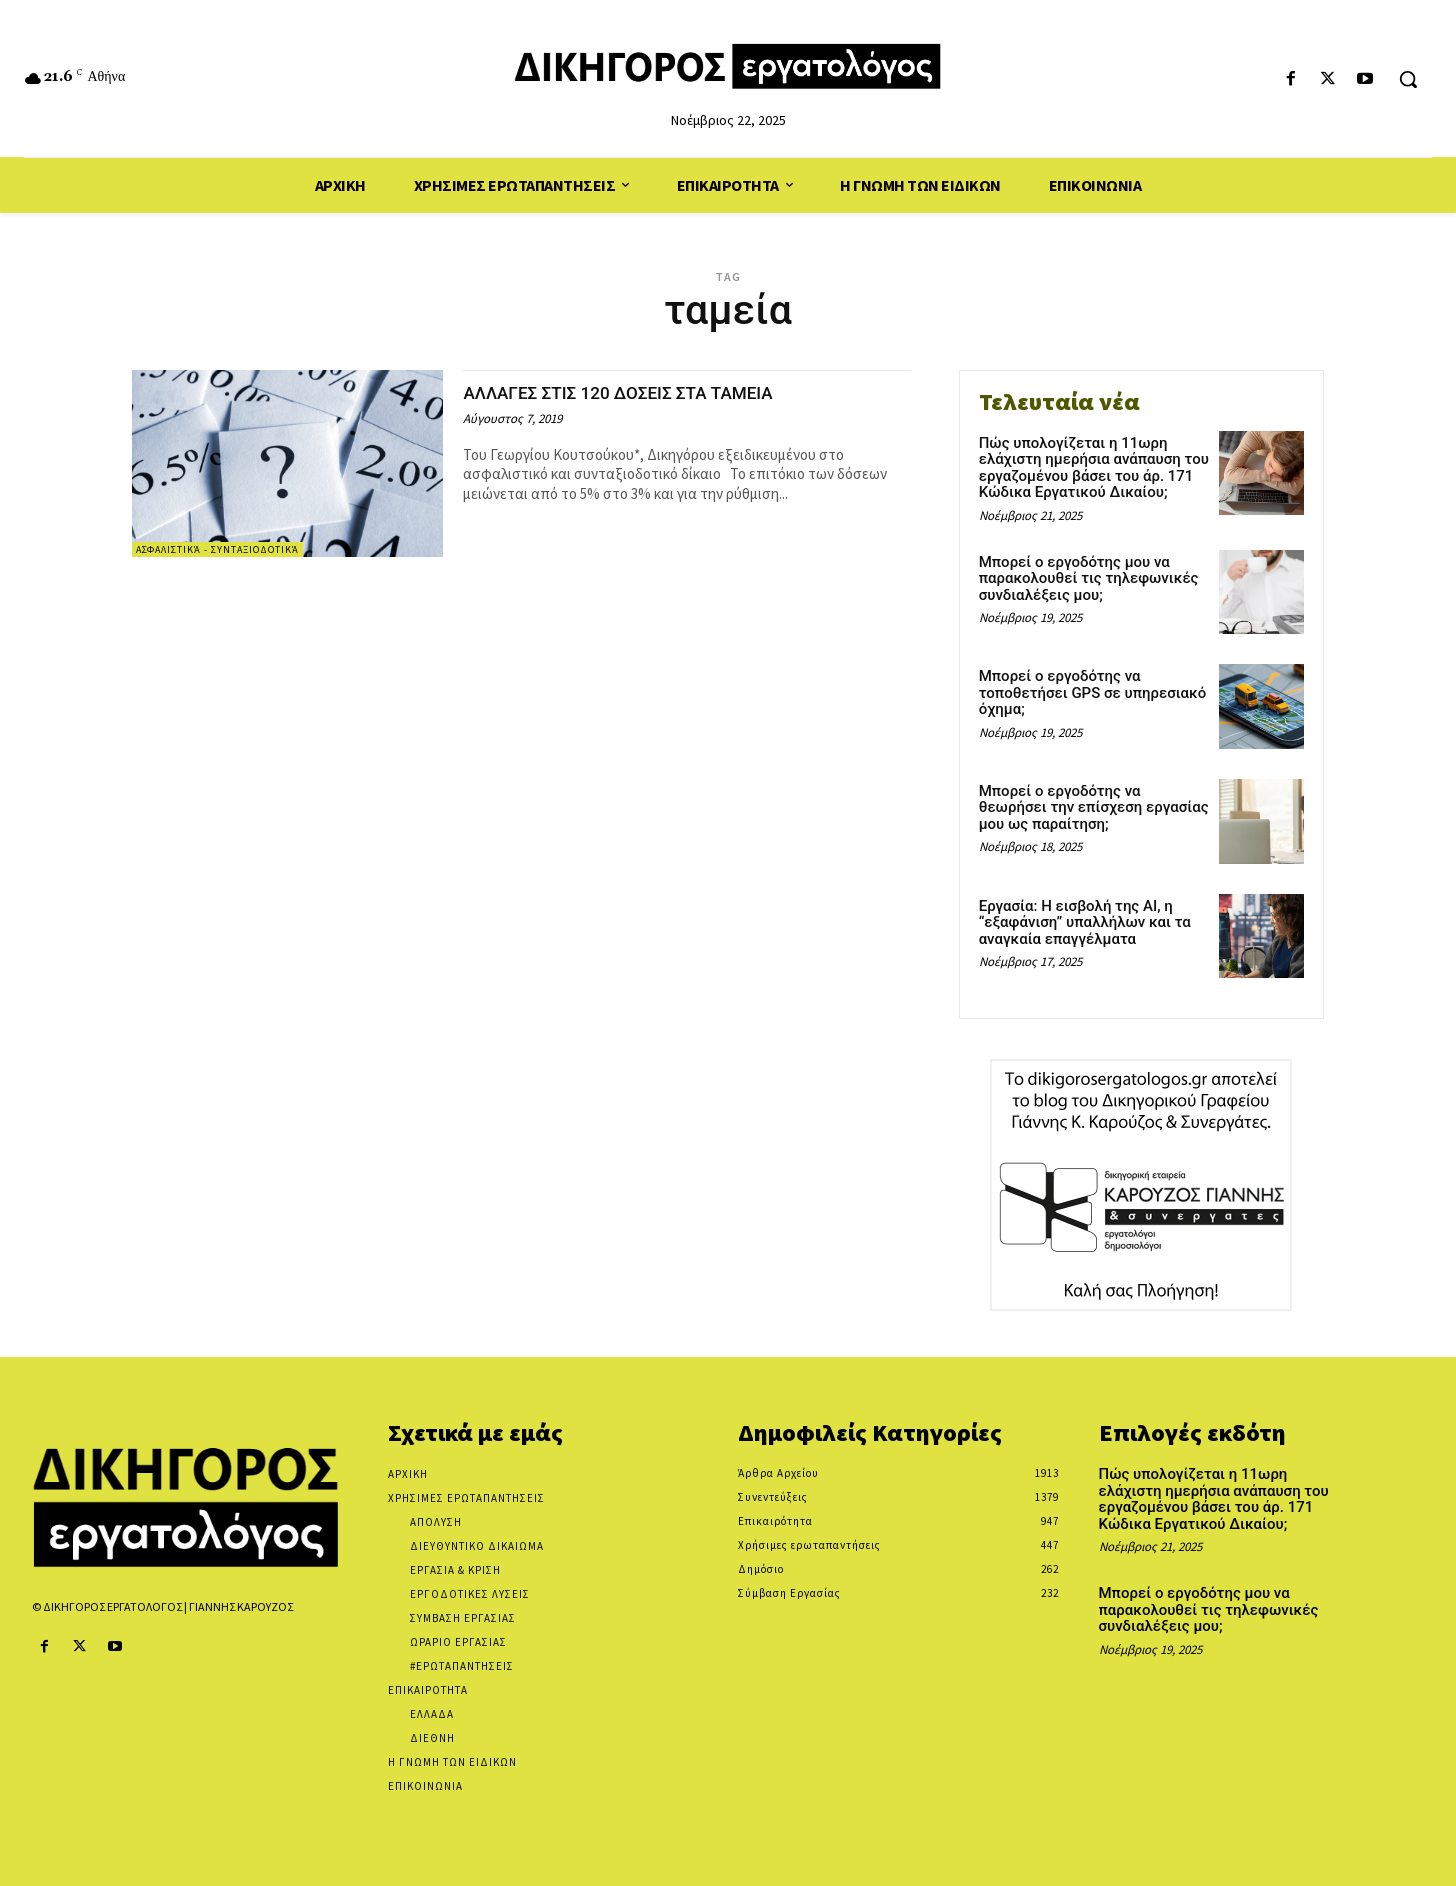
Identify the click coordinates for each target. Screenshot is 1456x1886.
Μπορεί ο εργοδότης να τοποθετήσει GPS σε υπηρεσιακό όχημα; (1093, 692)
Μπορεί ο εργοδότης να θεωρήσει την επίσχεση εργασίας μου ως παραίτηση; (1094, 807)
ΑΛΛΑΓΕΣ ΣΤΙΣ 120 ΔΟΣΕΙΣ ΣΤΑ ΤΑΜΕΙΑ (653, 392)
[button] (1408, 79)
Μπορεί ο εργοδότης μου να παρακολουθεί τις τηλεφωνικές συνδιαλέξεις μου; (1089, 578)
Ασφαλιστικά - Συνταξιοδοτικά (217, 549)
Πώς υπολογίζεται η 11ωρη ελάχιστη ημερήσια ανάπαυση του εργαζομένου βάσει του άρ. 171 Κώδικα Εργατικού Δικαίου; (1094, 468)
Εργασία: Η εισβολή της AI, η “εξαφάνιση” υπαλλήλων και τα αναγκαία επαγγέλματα (1085, 922)
